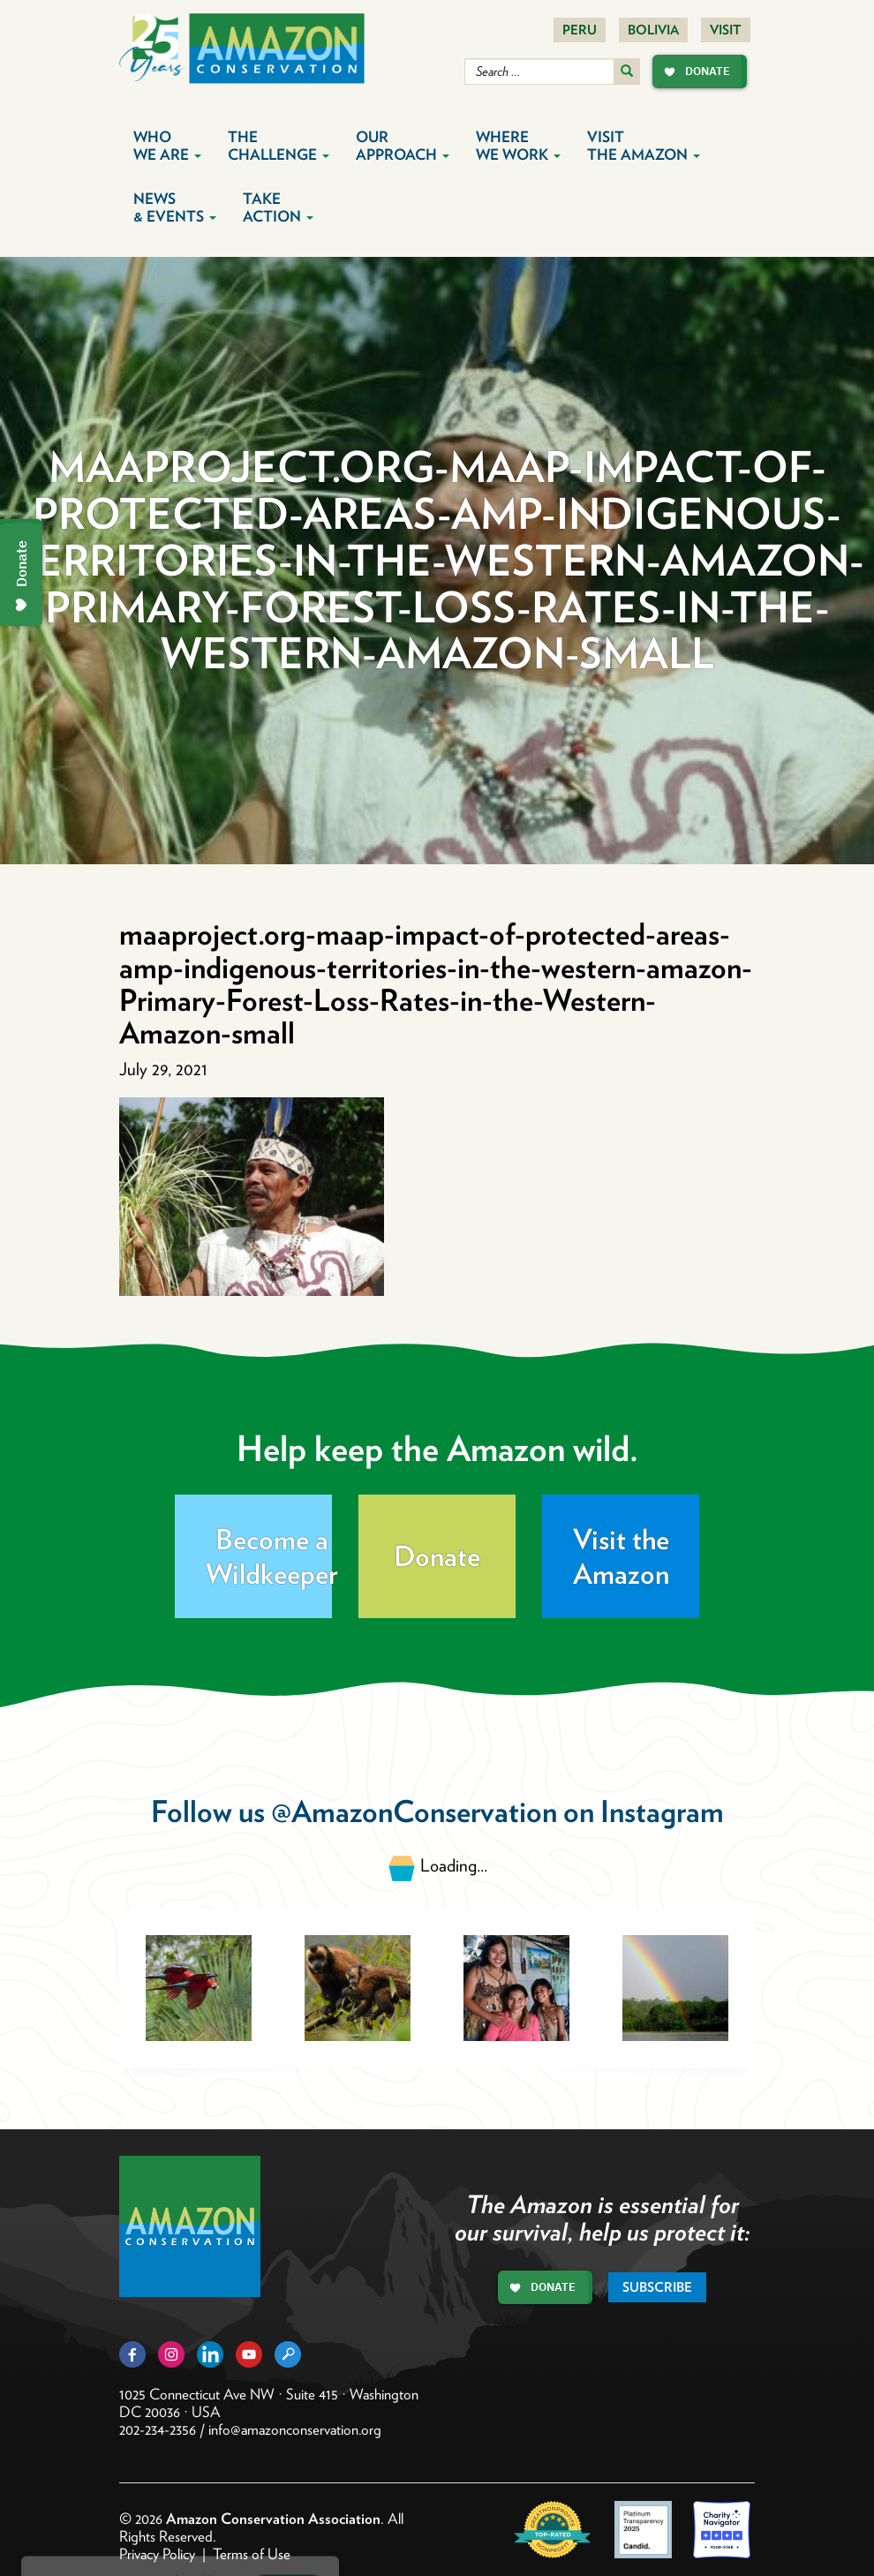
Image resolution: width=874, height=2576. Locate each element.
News (174, 207)
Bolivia (653, 30)
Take (278, 207)
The (278, 145)
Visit (726, 30)
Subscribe (657, 2287)
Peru (579, 30)
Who (167, 145)
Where (518, 145)
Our (402, 145)
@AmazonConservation (414, 1811)
